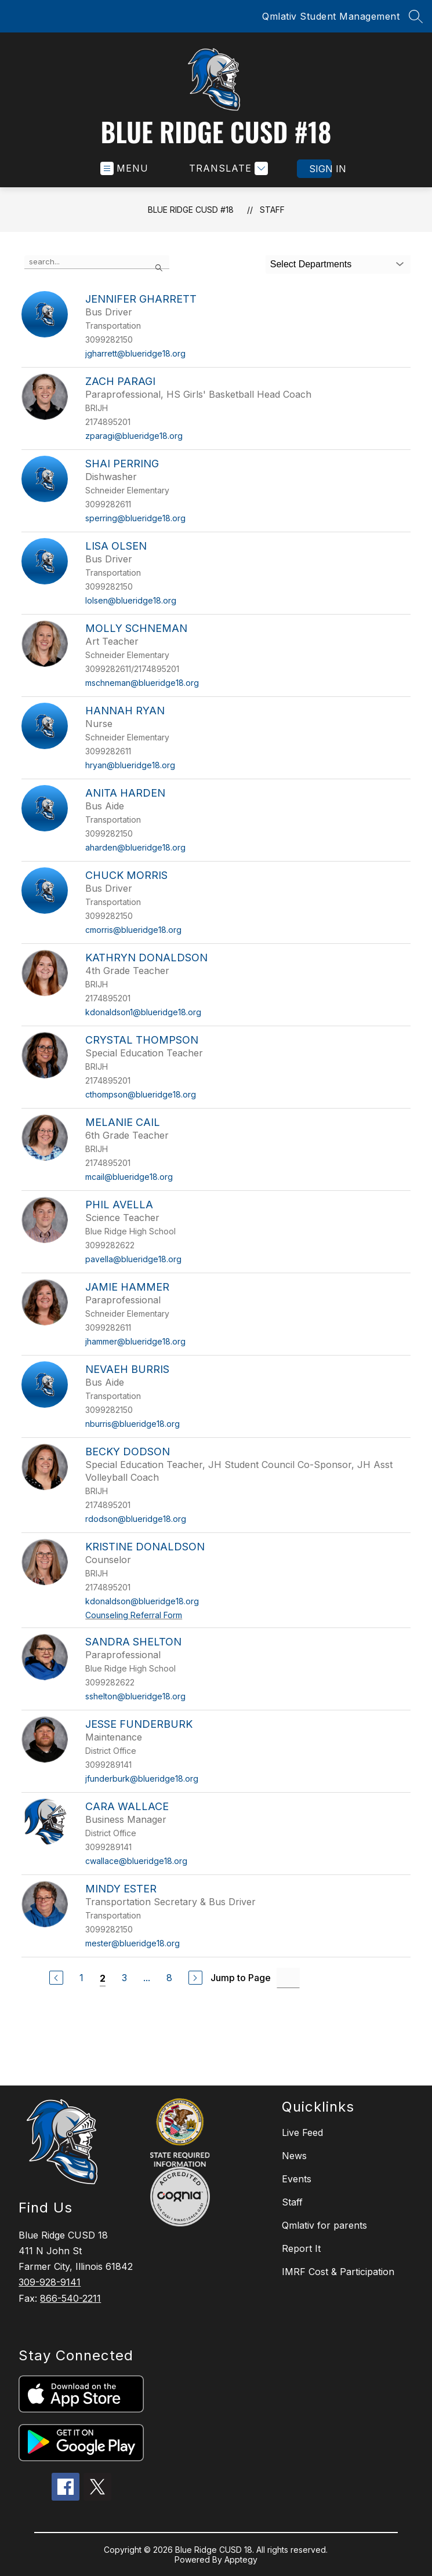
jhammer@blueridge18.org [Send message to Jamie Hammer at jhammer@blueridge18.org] (135, 1341)
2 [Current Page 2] (103, 1978)
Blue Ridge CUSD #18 (191, 210)
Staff (272, 210)
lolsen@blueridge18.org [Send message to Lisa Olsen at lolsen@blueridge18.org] (130, 600)
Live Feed (302, 2132)
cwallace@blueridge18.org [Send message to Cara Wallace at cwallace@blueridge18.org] (136, 1861)
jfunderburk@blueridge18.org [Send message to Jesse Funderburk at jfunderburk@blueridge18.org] (141, 1778)
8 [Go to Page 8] (169, 1977)
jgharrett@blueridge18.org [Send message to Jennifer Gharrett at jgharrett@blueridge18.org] (135, 353)
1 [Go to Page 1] (81, 1977)
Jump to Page (240, 1977)
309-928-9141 (50, 2282)
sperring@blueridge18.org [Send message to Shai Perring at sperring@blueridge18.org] (135, 518)
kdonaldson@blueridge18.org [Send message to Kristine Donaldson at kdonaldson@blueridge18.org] (142, 1601)
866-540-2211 (70, 2298)
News (294, 2155)
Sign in (320, 169)
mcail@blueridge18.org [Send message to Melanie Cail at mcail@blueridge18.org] (129, 1177)
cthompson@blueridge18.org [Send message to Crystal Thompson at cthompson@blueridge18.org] (140, 1094)
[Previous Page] (56, 1978)
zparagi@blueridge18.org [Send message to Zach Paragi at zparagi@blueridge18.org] (134, 436)
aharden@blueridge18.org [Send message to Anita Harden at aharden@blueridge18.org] (135, 847)
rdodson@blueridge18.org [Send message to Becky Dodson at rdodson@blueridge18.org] (135, 1519)
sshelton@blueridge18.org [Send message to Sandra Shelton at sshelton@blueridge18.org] (135, 1696)
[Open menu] (124, 168)
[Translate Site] (227, 168)
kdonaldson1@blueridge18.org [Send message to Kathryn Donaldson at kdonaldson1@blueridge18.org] (143, 1012)
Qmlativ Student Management (331, 16)
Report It (301, 2248)
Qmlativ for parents (324, 2225)
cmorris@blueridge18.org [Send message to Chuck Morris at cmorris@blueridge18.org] (133, 930)
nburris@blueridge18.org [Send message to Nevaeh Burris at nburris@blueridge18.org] (132, 1424)
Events (296, 2179)
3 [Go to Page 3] (124, 1977)
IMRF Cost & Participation (338, 2271)
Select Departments (311, 264)
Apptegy (240, 2559)
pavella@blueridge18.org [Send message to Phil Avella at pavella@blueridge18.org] (133, 1259)
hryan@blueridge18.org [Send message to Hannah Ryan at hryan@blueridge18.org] (130, 765)
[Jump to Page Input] (288, 1978)
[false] (96, 262)
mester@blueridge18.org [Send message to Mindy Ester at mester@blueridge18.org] (132, 1943)
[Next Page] (195, 1978)
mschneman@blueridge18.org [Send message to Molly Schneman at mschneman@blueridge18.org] (142, 683)
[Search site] (416, 16)
